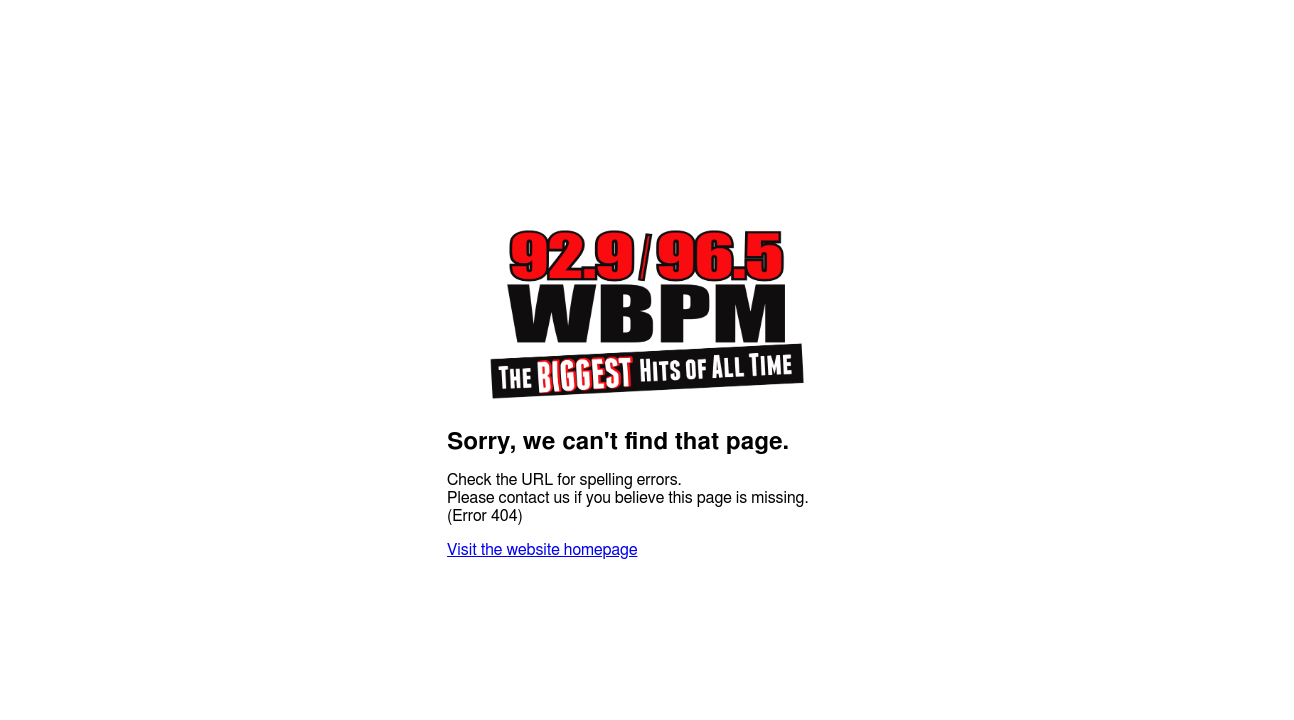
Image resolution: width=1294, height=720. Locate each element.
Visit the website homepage (542, 550)
